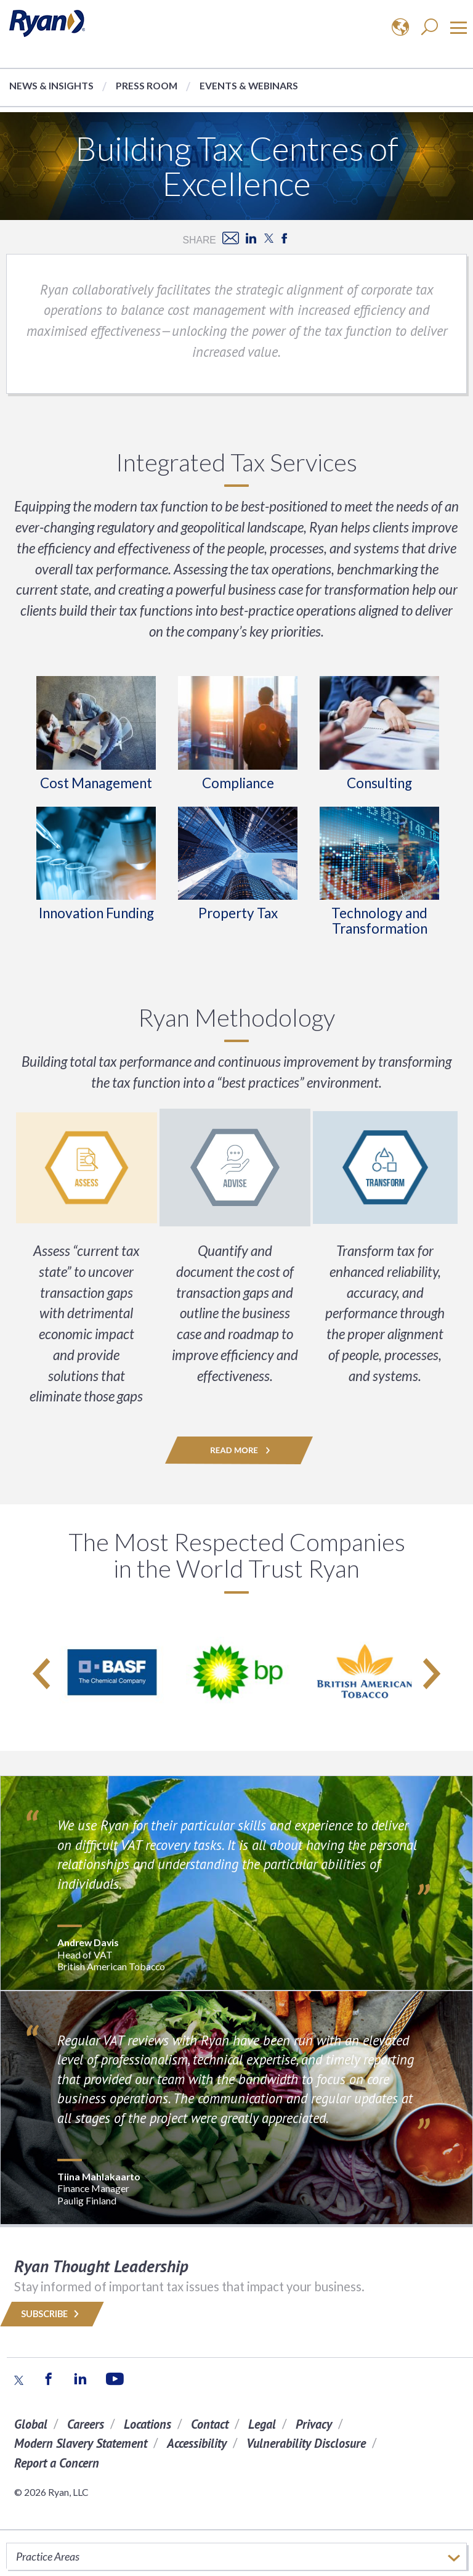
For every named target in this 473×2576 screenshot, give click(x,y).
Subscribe (52, 2314)
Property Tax (238, 913)
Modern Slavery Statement (80, 2443)
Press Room (146, 85)
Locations (147, 2424)
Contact (209, 2424)
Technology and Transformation (379, 921)
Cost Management (96, 783)
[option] (111, 1672)
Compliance (238, 783)
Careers (85, 2424)
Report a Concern (56, 2463)
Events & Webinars (249, 85)
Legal (262, 2424)
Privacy (314, 2424)
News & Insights (51, 85)
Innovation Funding (96, 913)
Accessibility (197, 2443)
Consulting (379, 783)
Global (30, 2424)
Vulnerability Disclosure (306, 2443)
